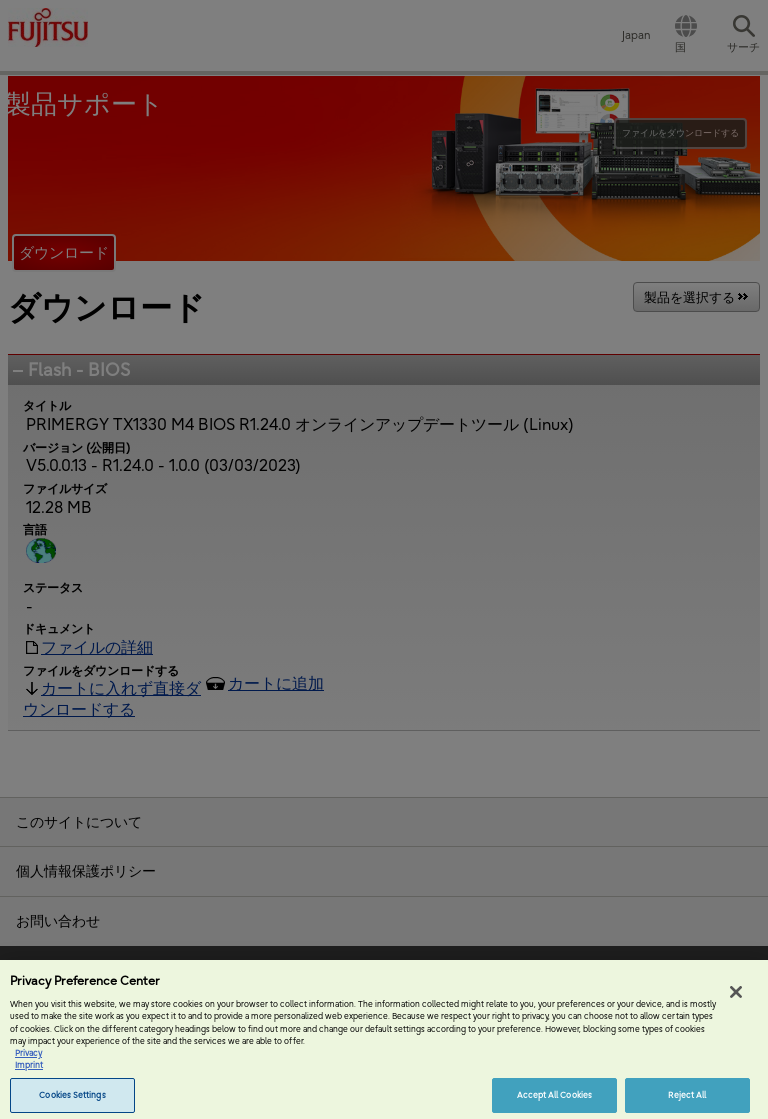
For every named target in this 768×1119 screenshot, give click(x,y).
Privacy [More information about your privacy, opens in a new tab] (28, 1061)
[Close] (736, 1001)
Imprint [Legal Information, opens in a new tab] (29, 1074)
